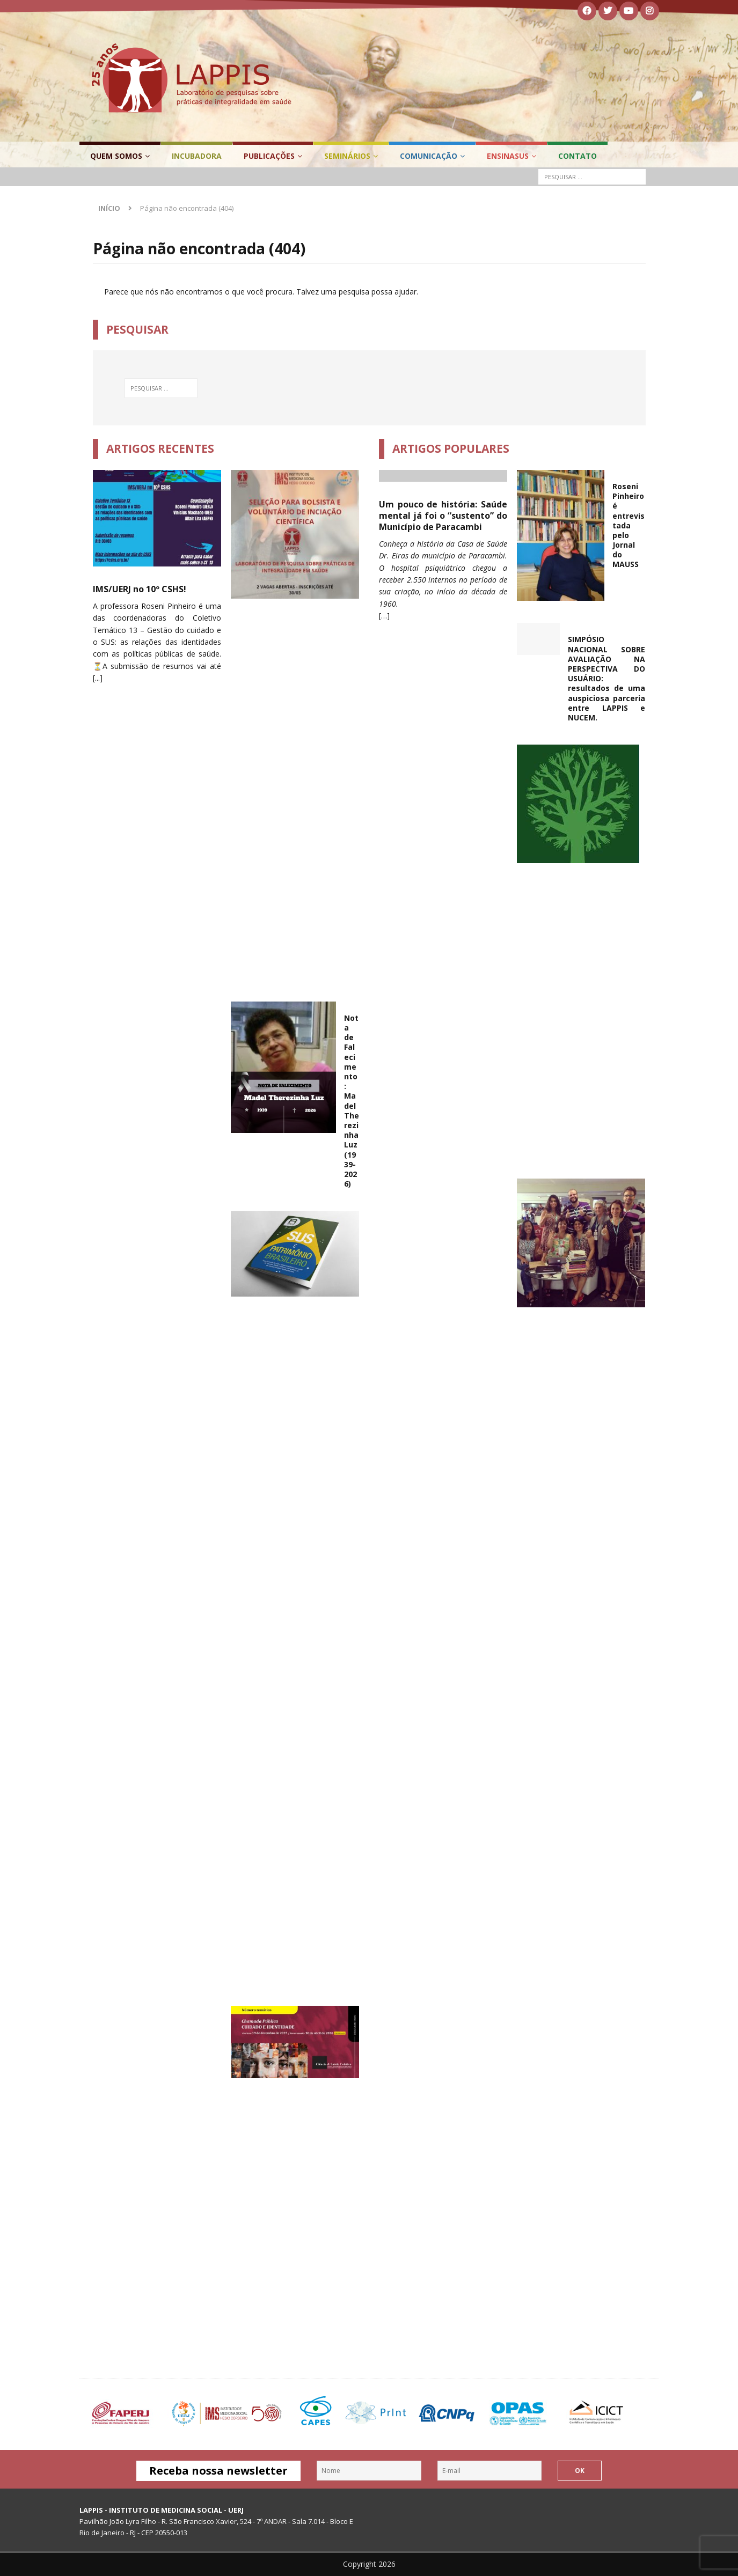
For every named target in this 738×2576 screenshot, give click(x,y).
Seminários (347, 156)
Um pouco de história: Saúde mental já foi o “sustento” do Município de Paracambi (443, 515)
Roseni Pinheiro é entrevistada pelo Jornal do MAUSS (628, 525)
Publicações (269, 156)
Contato (577, 156)
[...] (98, 678)
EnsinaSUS (508, 156)
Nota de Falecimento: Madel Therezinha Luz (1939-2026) (351, 1101)
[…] (384, 615)
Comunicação (428, 156)
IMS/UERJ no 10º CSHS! (139, 589)
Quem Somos (116, 156)
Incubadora (197, 156)
